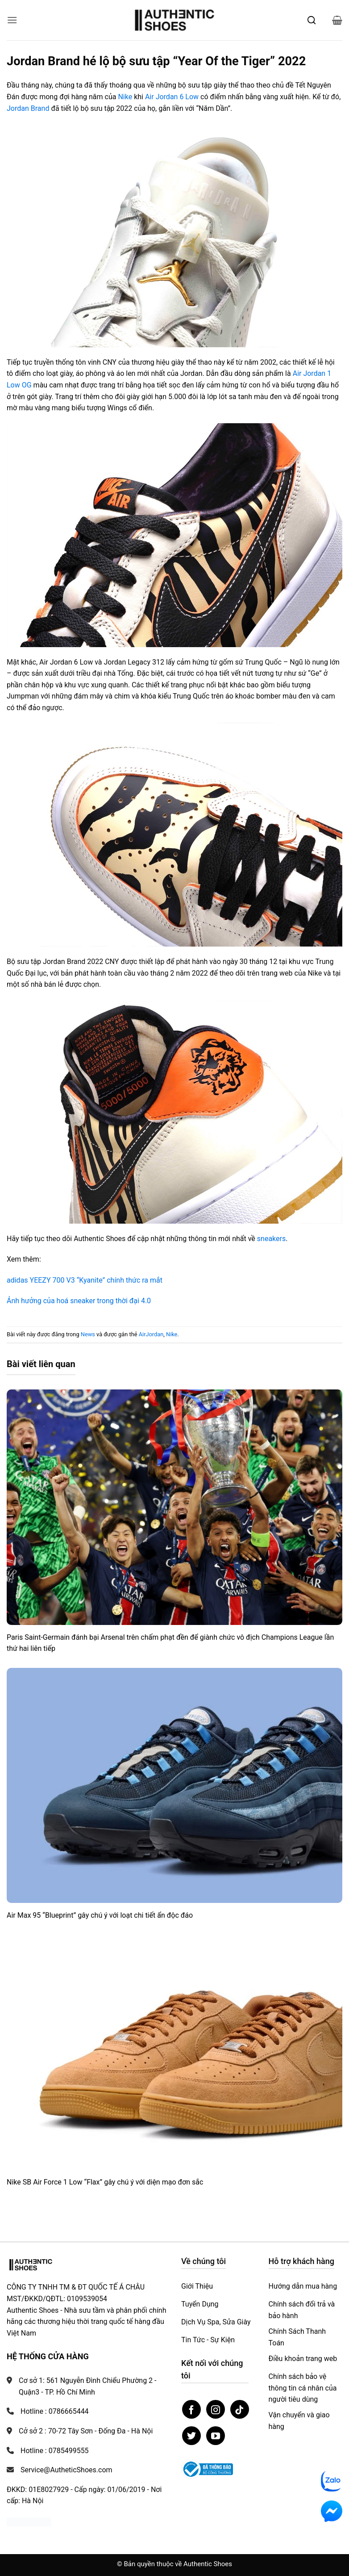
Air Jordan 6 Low (172, 97)
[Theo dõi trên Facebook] (191, 2409)
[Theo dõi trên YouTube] (215, 2435)
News (88, 1334)
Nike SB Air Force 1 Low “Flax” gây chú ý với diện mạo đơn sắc (105, 2182)
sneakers (271, 1238)
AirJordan (151, 1334)
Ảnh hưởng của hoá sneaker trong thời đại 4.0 (79, 1300)
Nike (125, 97)
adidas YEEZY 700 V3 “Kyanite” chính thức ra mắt (84, 1280)
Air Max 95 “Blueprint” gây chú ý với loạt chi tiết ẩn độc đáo (100, 1915)
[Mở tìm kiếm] (311, 20)
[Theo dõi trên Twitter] (191, 2435)
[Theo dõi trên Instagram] (215, 2409)
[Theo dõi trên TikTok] (239, 2409)
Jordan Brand (28, 108)
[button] (12, 20)
